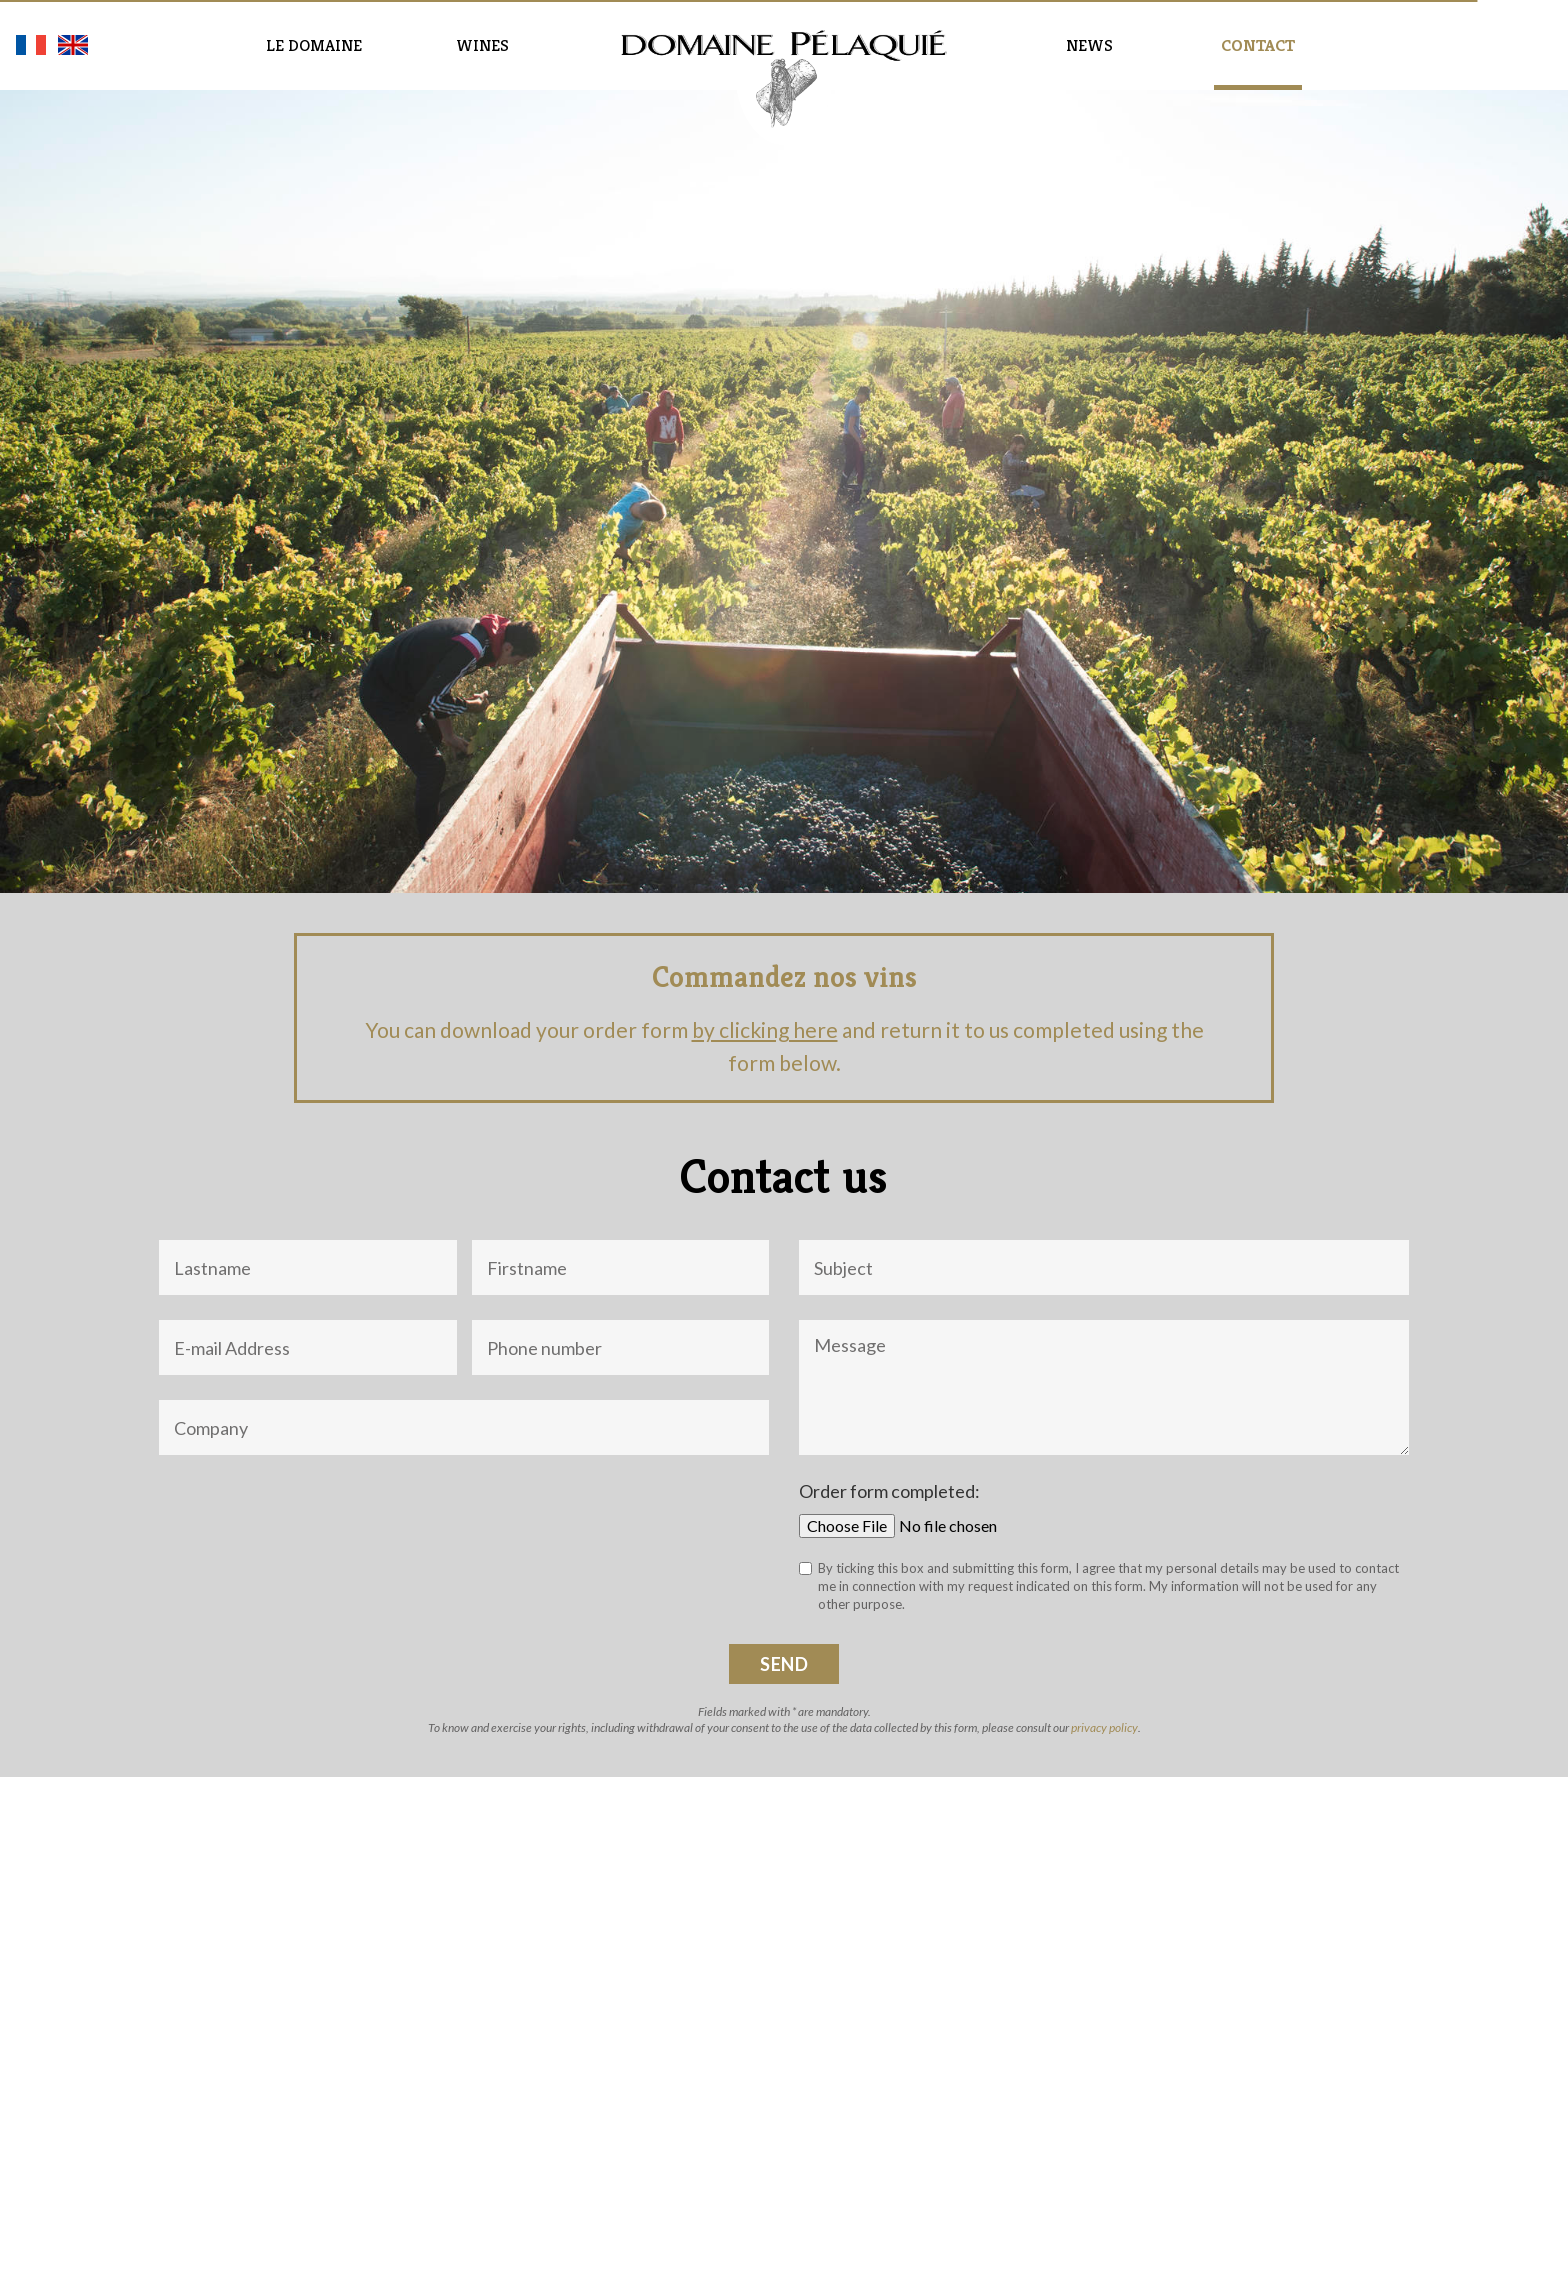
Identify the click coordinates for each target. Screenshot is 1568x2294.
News (1089, 45)
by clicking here (765, 1029)
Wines (482, 45)
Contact (1258, 45)
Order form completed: (889, 1491)
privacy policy (1104, 1727)
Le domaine (314, 45)
